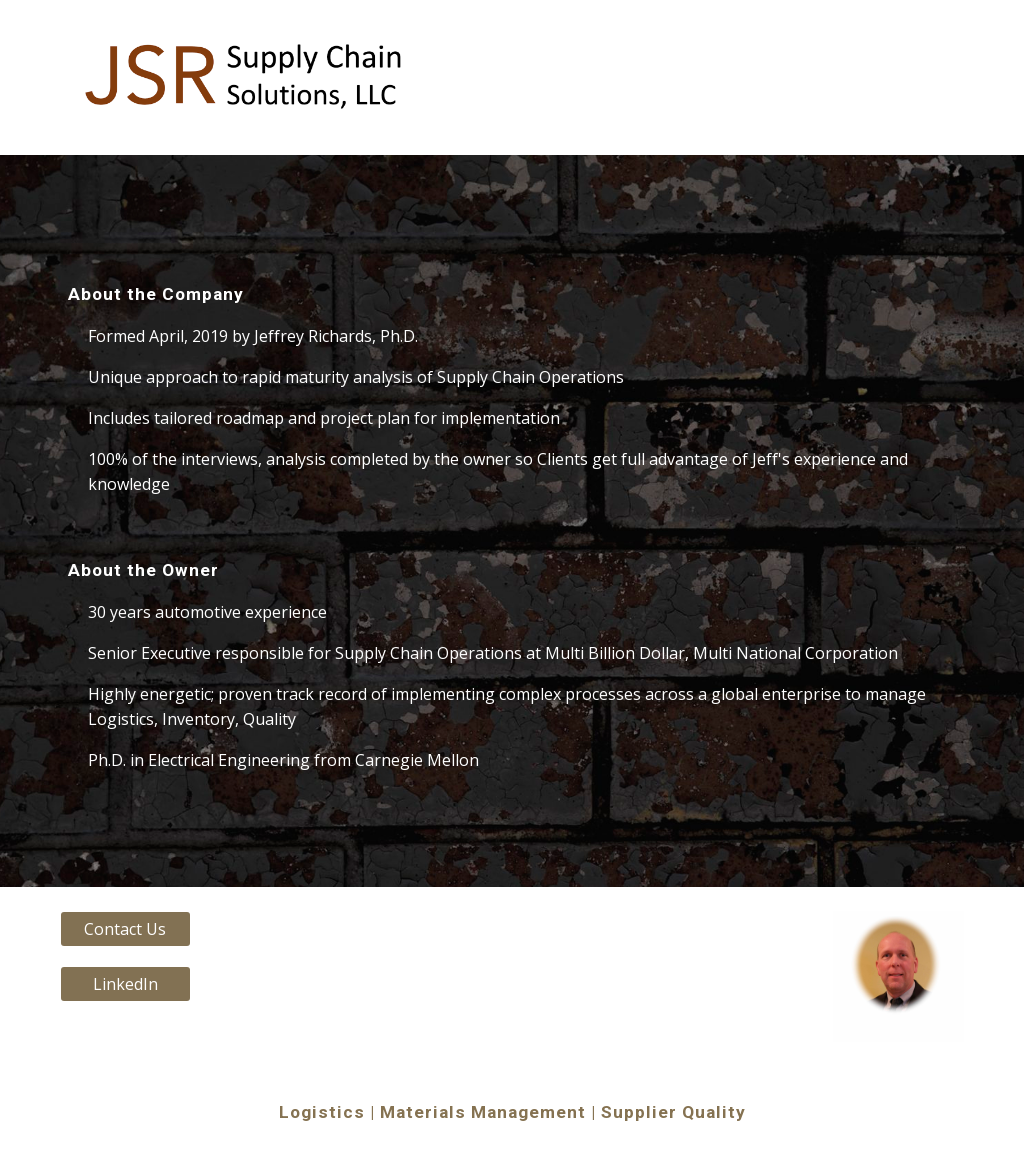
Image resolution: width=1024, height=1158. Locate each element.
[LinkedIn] (125, 984)
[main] (512, 520)
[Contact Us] (125, 929)
